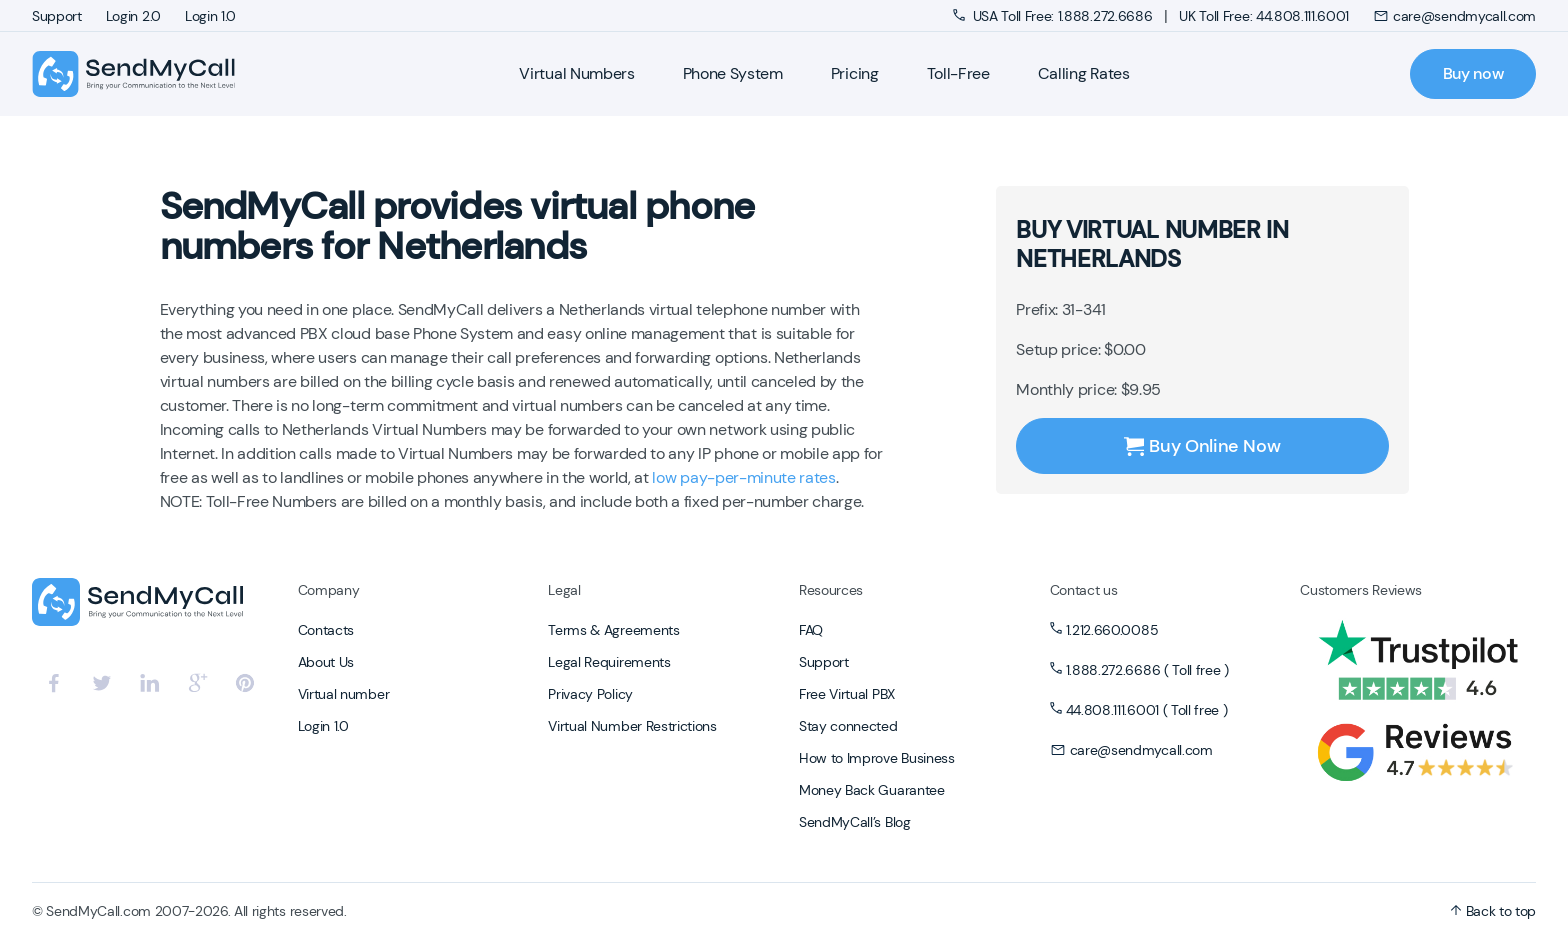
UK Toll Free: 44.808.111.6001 (1264, 16)
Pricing (855, 73)
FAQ (811, 630)
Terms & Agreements (613, 630)
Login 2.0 (133, 16)
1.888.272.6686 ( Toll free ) (1147, 670)
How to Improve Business (877, 758)
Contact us (1084, 590)
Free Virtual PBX (847, 694)
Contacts (326, 630)
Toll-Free (958, 73)
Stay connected (848, 726)
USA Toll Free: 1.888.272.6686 (1054, 16)
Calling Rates (1084, 73)
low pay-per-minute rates (743, 477)
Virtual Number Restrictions (632, 726)
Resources (831, 590)
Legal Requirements (609, 662)
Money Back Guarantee (872, 790)
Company (329, 590)
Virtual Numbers (576, 73)
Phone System (733, 73)
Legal (564, 590)
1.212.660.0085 (1112, 630)
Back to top (1493, 911)
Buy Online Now (1202, 446)
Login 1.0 (210, 16)
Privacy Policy (590, 694)
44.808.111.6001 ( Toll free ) (1147, 710)
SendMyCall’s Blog (855, 822)
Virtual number (344, 694)
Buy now (1473, 73)
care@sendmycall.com (1454, 16)
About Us (326, 662)
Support (57, 16)
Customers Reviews (1361, 590)
